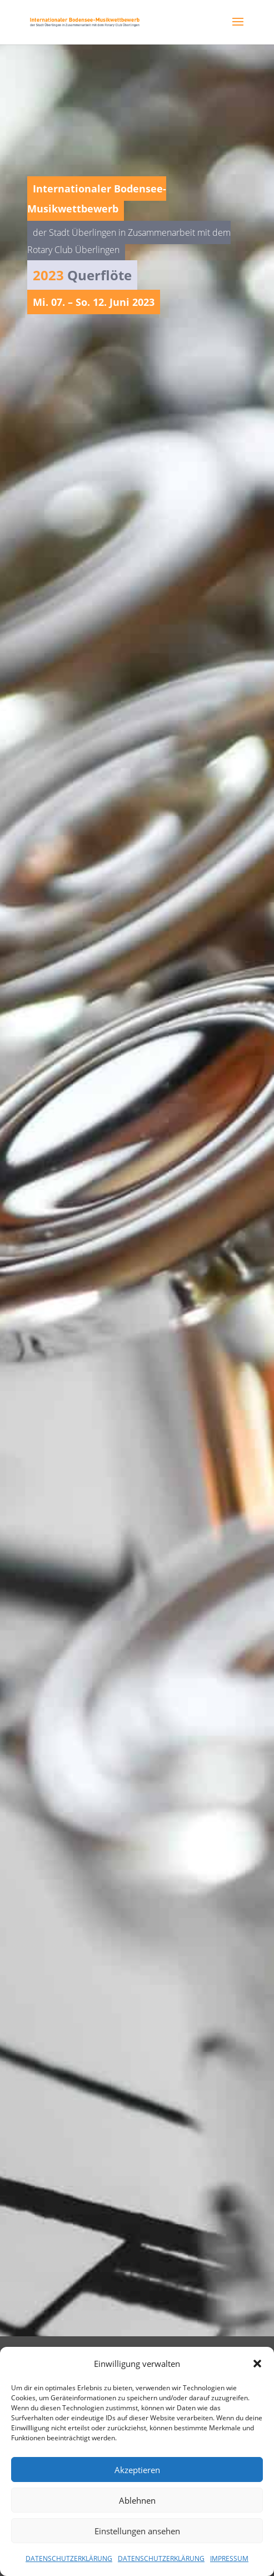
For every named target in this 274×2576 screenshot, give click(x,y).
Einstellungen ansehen (137, 2531)
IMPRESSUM (229, 2558)
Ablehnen (137, 2500)
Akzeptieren (137, 2469)
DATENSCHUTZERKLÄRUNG (69, 2558)
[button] (257, 2363)
